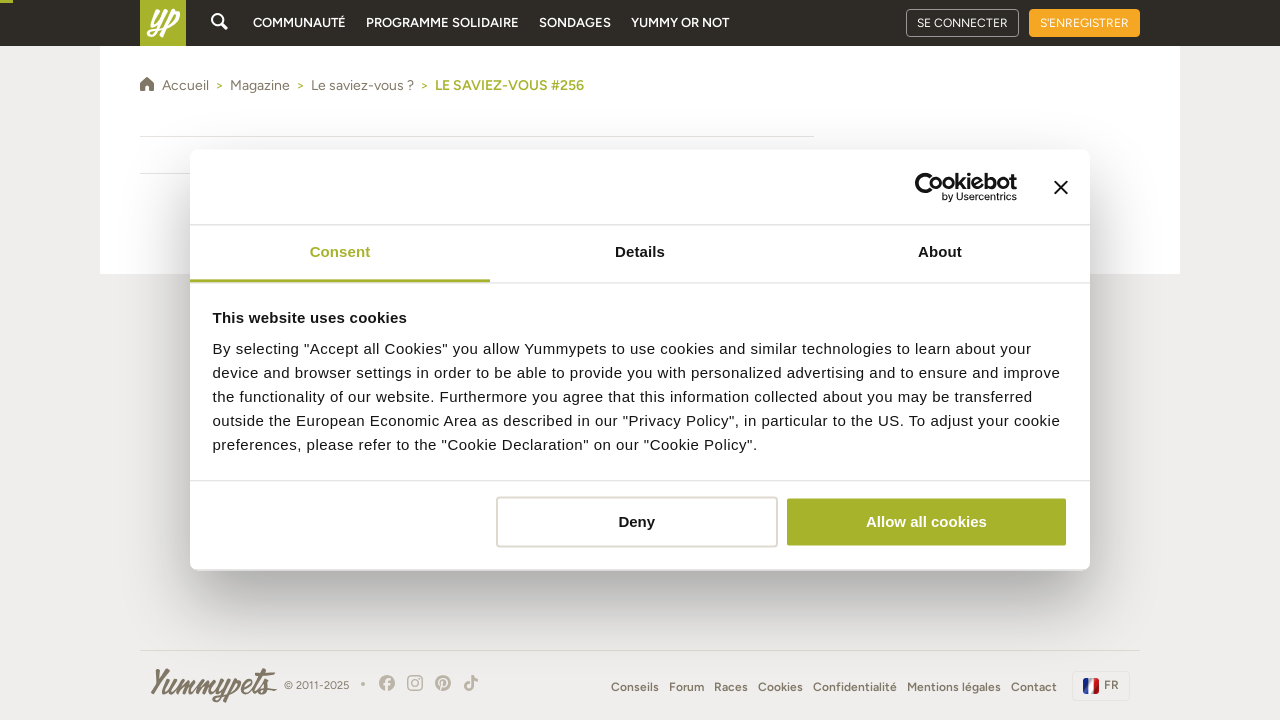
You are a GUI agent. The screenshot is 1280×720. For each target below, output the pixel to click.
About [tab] (940, 251)
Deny (636, 521)
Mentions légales (954, 687)
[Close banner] (1061, 187)
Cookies (780, 687)
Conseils (635, 687)
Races (731, 687)
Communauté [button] (299, 22)
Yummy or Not (680, 22)
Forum (686, 687)
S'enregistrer (1084, 23)
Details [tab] (640, 251)
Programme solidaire (442, 22)
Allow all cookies (926, 521)
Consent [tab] (340, 251)
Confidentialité (855, 687)
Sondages (575, 22)
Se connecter (962, 23)
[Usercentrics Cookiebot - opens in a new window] (929, 187)
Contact (1034, 687)
